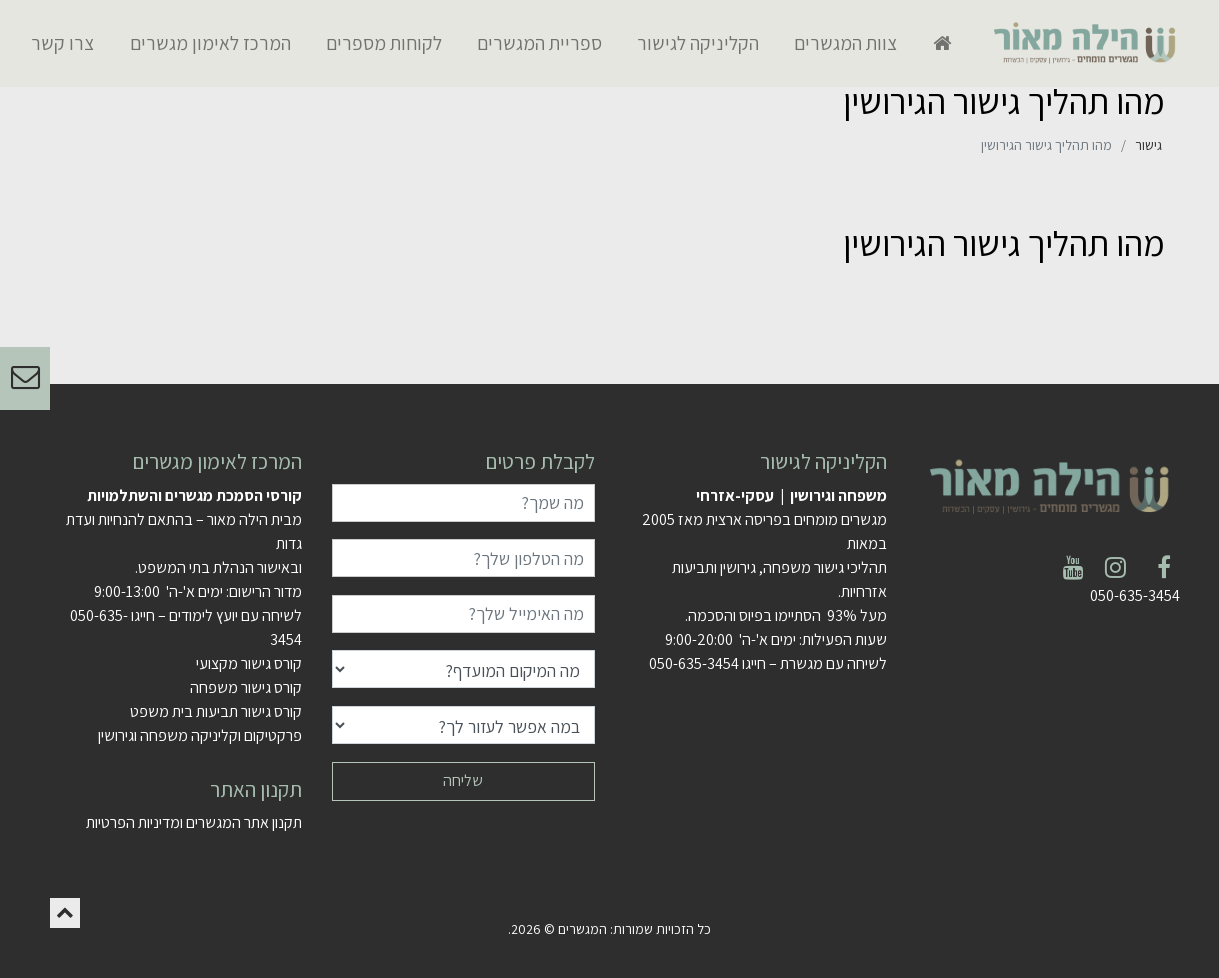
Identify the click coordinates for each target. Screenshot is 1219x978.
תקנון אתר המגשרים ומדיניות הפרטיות (194, 822)
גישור (1148, 145)
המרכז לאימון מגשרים (210, 43)
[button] (65, 913)
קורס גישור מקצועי (249, 663)
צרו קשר (62, 43)
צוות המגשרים (845, 43)
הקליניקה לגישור (698, 43)
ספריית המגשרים (539, 43)
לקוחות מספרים (384, 43)
